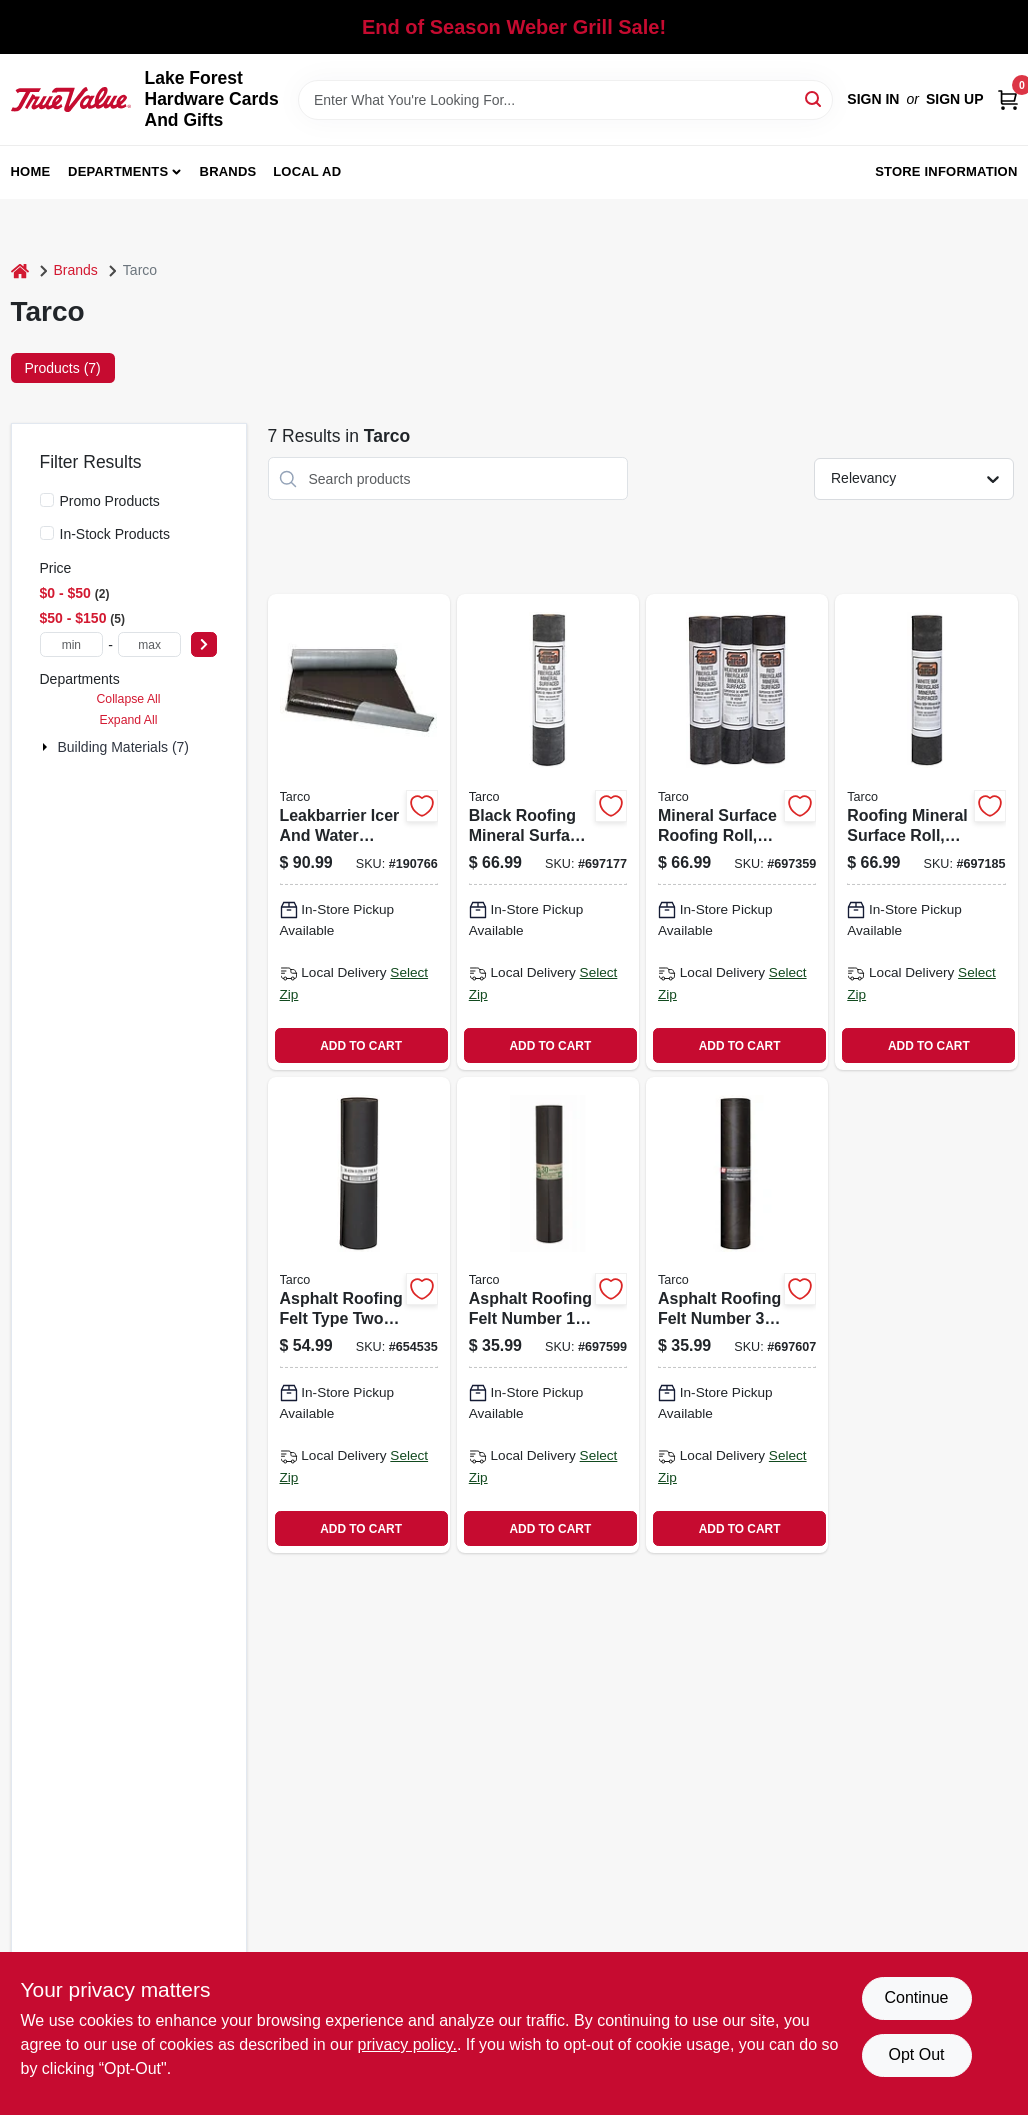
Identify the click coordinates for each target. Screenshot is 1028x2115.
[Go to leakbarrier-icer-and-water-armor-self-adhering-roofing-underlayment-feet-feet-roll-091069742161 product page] (359, 832)
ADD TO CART (361, 1046)
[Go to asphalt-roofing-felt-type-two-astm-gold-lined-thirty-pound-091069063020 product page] (359, 1315)
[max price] (150, 644)
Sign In (873, 99)
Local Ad (307, 171)
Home (31, 171)
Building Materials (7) (124, 747)
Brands (228, 171)
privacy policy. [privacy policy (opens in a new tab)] (407, 2044)
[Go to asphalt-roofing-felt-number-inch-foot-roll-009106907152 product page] (548, 1315)
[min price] (72, 644)
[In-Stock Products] (47, 533)
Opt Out (916, 2054)
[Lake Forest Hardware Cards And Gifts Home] (71, 99)
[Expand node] (47, 747)
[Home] (20, 270)
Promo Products (110, 501)
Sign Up (955, 99)
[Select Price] (204, 644)
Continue (916, 1997)
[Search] (814, 98)
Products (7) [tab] (63, 368)
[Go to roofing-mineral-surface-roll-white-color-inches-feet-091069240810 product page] (926, 832)
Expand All (129, 720)
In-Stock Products (115, 534)
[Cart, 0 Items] (1008, 99)
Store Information (946, 171)
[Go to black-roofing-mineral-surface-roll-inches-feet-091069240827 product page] (548, 832)
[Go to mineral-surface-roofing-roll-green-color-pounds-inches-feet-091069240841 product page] (737, 832)
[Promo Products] (47, 500)
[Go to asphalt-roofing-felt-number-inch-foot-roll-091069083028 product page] (737, 1315)
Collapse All (128, 699)
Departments (118, 171)
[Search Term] (565, 100)
